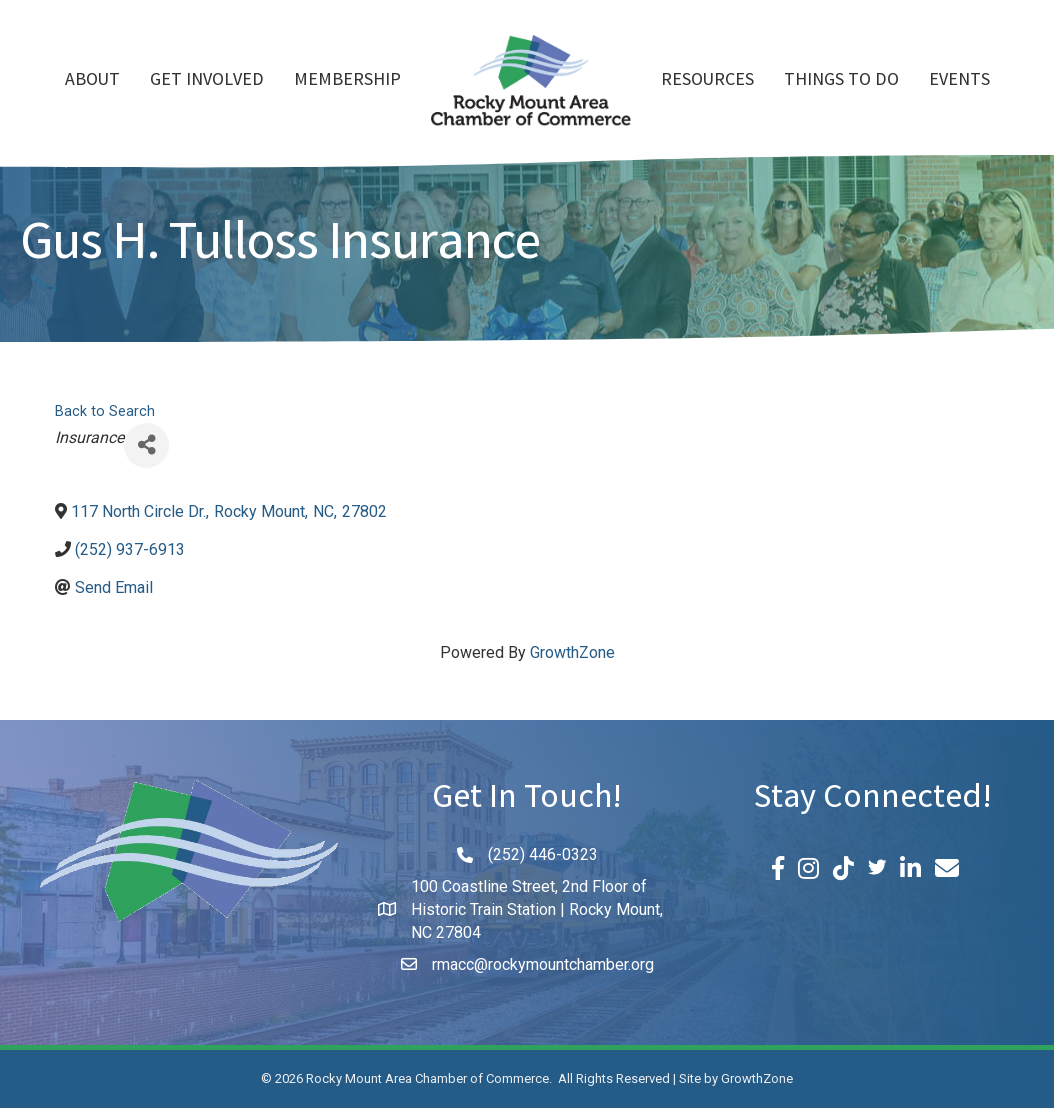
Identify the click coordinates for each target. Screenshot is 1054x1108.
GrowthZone (572, 652)
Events (959, 81)
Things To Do (841, 81)
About (92, 81)
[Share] (146, 445)
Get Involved (207, 81)
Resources (707, 81)
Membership (347, 81)
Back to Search (105, 411)
